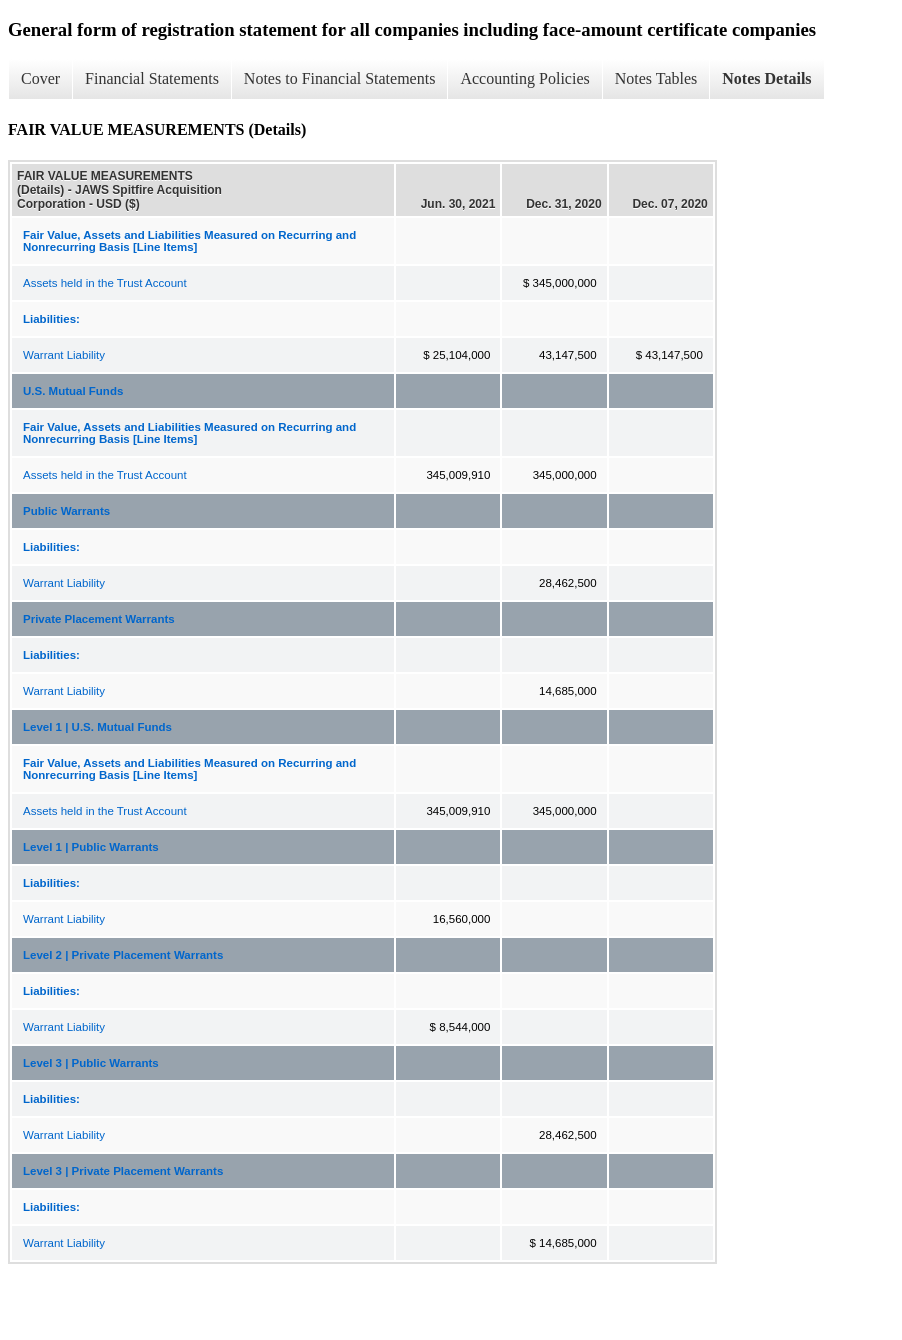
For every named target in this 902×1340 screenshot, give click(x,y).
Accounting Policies (524, 78)
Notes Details (766, 78)
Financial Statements (152, 78)
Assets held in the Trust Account (105, 283)
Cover (40, 78)
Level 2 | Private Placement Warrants (123, 955)
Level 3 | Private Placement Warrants (123, 1171)
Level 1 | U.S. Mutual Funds (97, 727)
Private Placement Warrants (99, 619)
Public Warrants (66, 511)
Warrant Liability (64, 355)
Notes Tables (656, 78)
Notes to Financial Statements (340, 78)
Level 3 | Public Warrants (91, 1063)
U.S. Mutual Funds (73, 391)
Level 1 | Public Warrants (91, 847)
